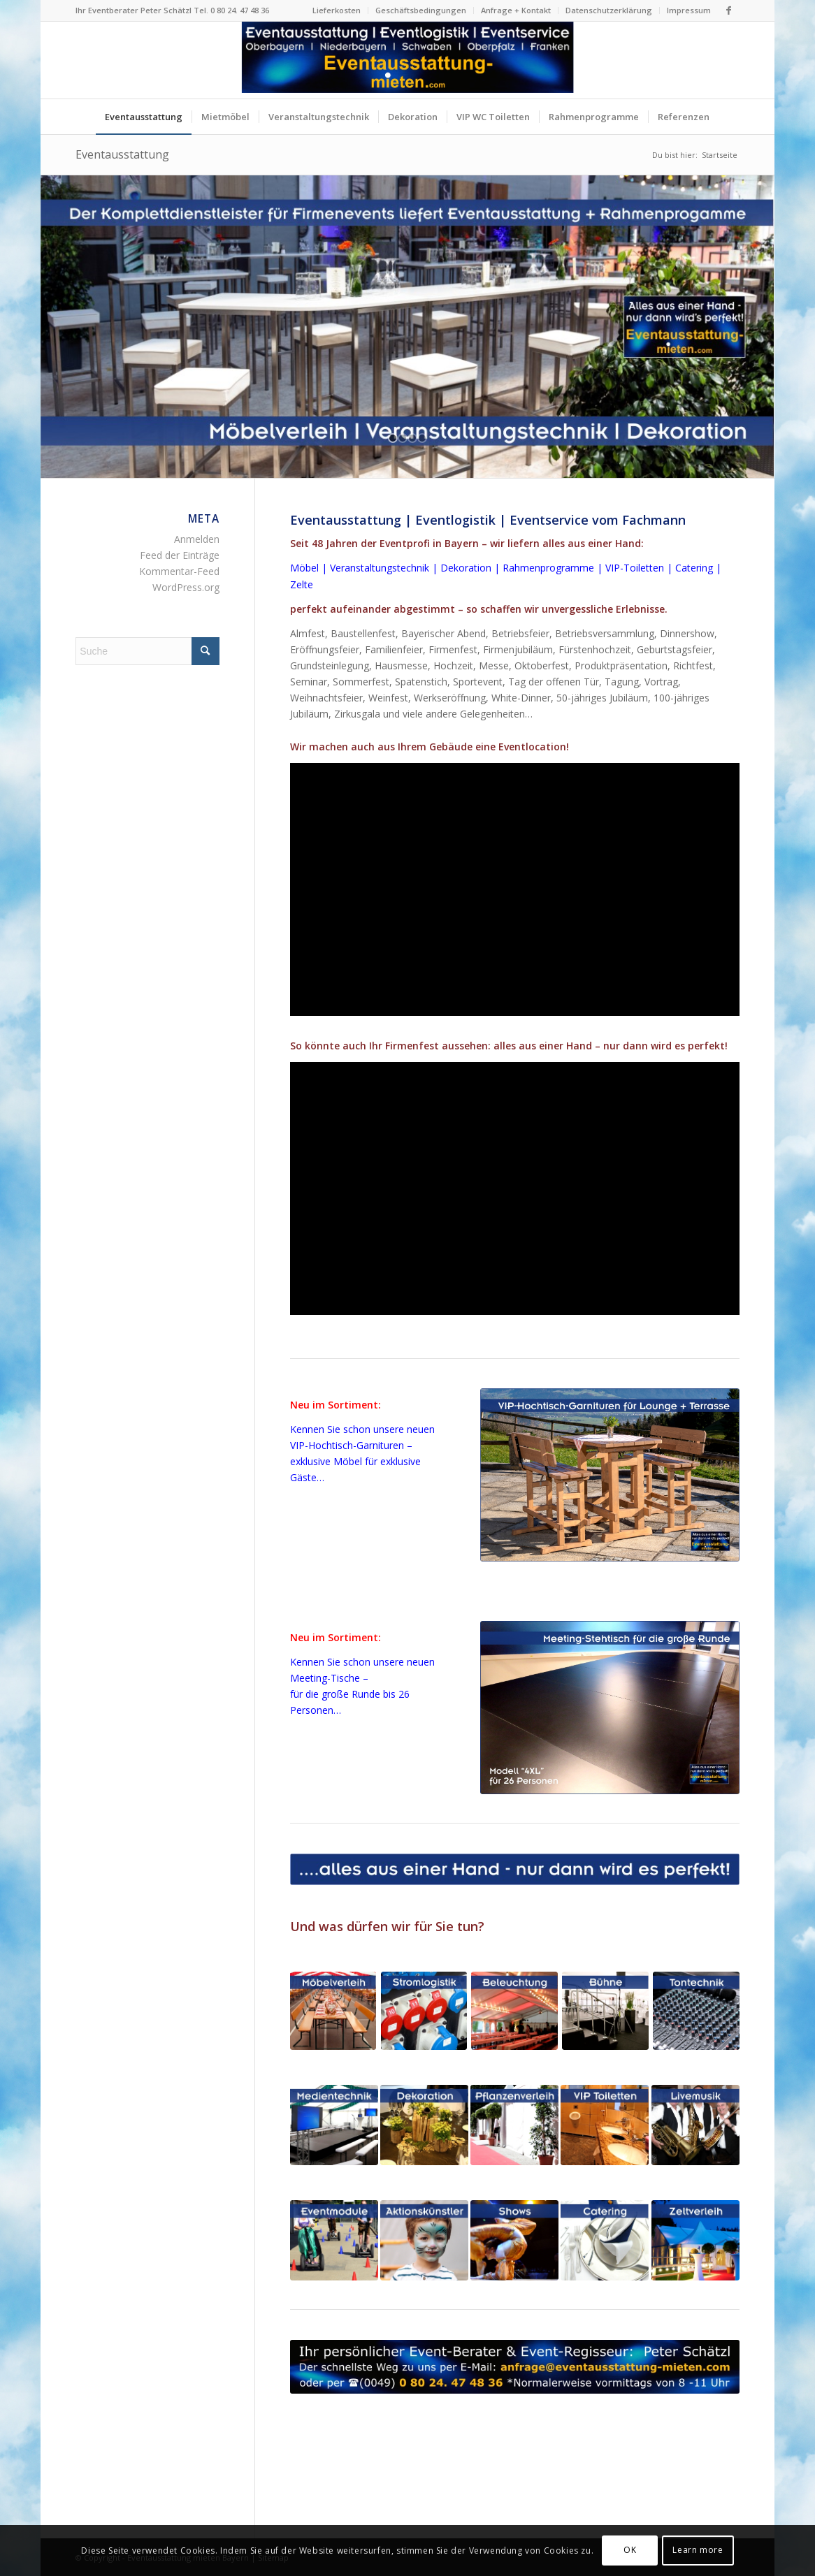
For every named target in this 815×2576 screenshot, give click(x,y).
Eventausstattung (122, 154)
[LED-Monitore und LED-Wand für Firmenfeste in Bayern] (334, 2125)
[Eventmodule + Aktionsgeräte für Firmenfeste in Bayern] (334, 2240)
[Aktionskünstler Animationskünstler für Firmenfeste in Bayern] (424, 2240)
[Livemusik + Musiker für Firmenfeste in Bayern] (695, 2125)
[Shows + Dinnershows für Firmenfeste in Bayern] (514, 2240)
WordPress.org (185, 587)
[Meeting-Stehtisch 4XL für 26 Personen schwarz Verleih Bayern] (609, 1707)
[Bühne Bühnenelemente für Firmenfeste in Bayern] (605, 2011)
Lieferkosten (336, 10)
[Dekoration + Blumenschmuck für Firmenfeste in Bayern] (424, 2125)
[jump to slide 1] (393, 438)
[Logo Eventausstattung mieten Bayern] (408, 60)
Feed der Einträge (179, 555)
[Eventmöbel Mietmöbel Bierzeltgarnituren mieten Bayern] (333, 2011)
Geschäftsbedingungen (420, 10)
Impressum (689, 10)
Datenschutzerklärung (608, 10)
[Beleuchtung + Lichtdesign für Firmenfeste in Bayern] (514, 2011)
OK (629, 2550)
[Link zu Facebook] (729, 10)
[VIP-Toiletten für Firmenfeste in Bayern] (605, 2125)
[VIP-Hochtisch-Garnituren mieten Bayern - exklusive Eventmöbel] (609, 1475)
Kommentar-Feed (179, 571)
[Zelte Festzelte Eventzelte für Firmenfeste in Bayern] (695, 2240)
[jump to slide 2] (403, 438)
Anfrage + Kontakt (516, 10)
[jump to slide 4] (422, 438)
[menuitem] (336, 10)
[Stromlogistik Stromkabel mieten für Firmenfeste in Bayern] (424, 2011)
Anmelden (196, 539)
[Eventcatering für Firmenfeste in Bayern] (605, 2240)
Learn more (697, 2550)
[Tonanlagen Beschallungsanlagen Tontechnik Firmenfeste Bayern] (696, 2011)
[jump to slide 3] (412, 438)
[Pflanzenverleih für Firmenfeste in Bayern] (514, 2125)
